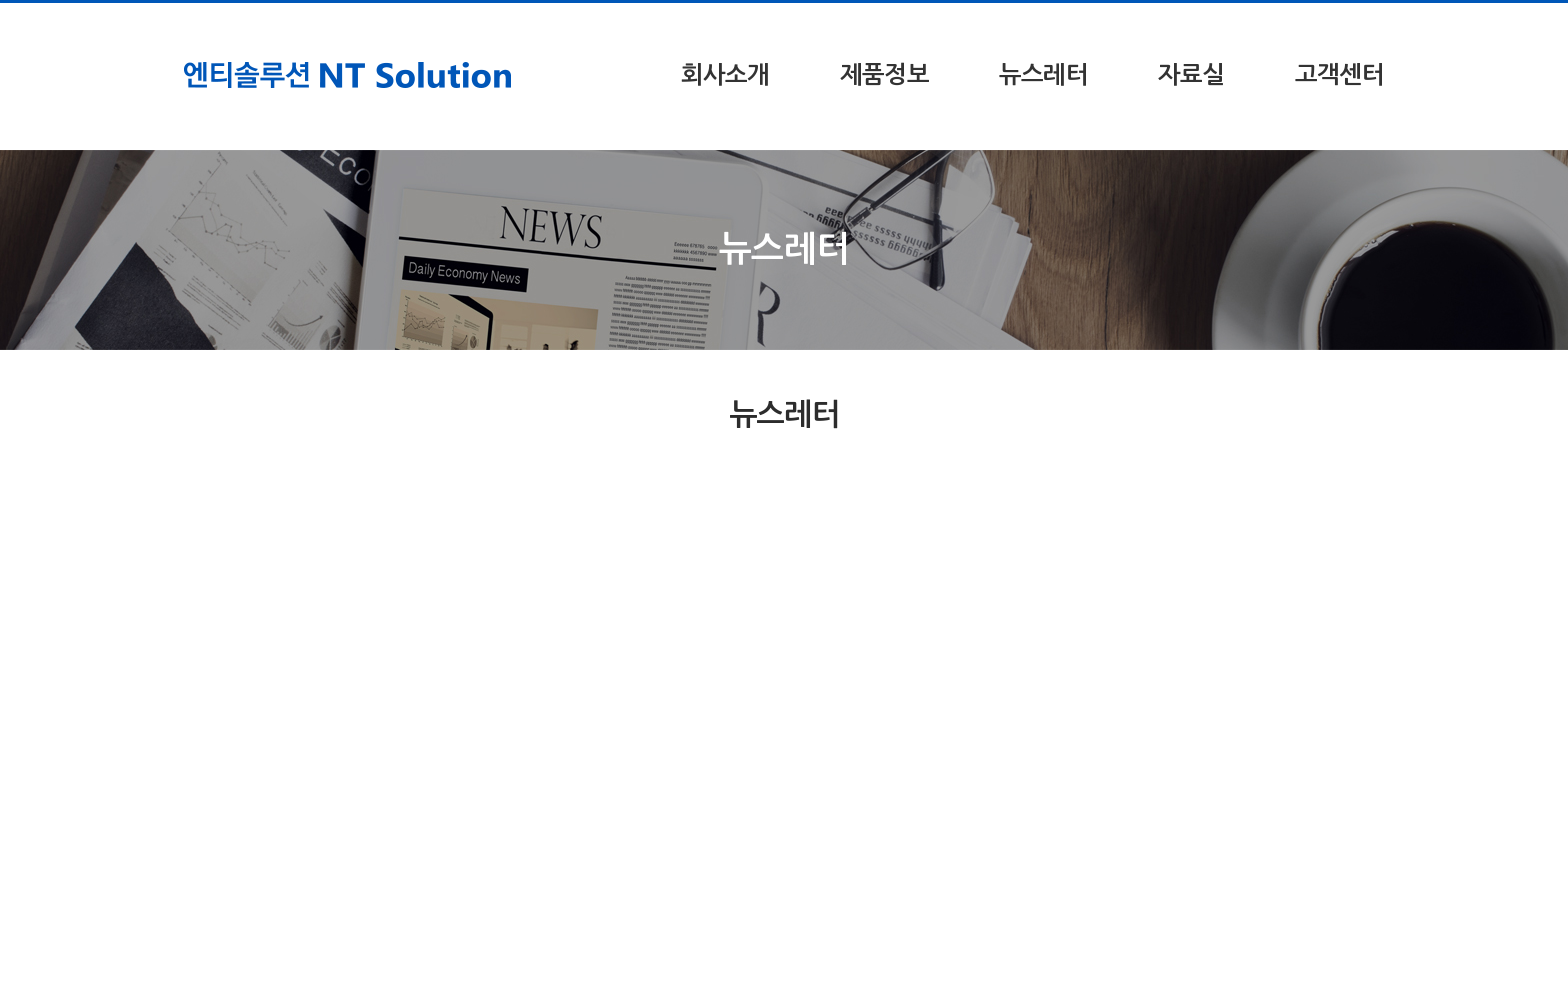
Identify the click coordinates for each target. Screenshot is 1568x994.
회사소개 (725, 75)
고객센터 (1339, 75)
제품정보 (884, 75)
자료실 (1191, 75)
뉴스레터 (1043, 75)
